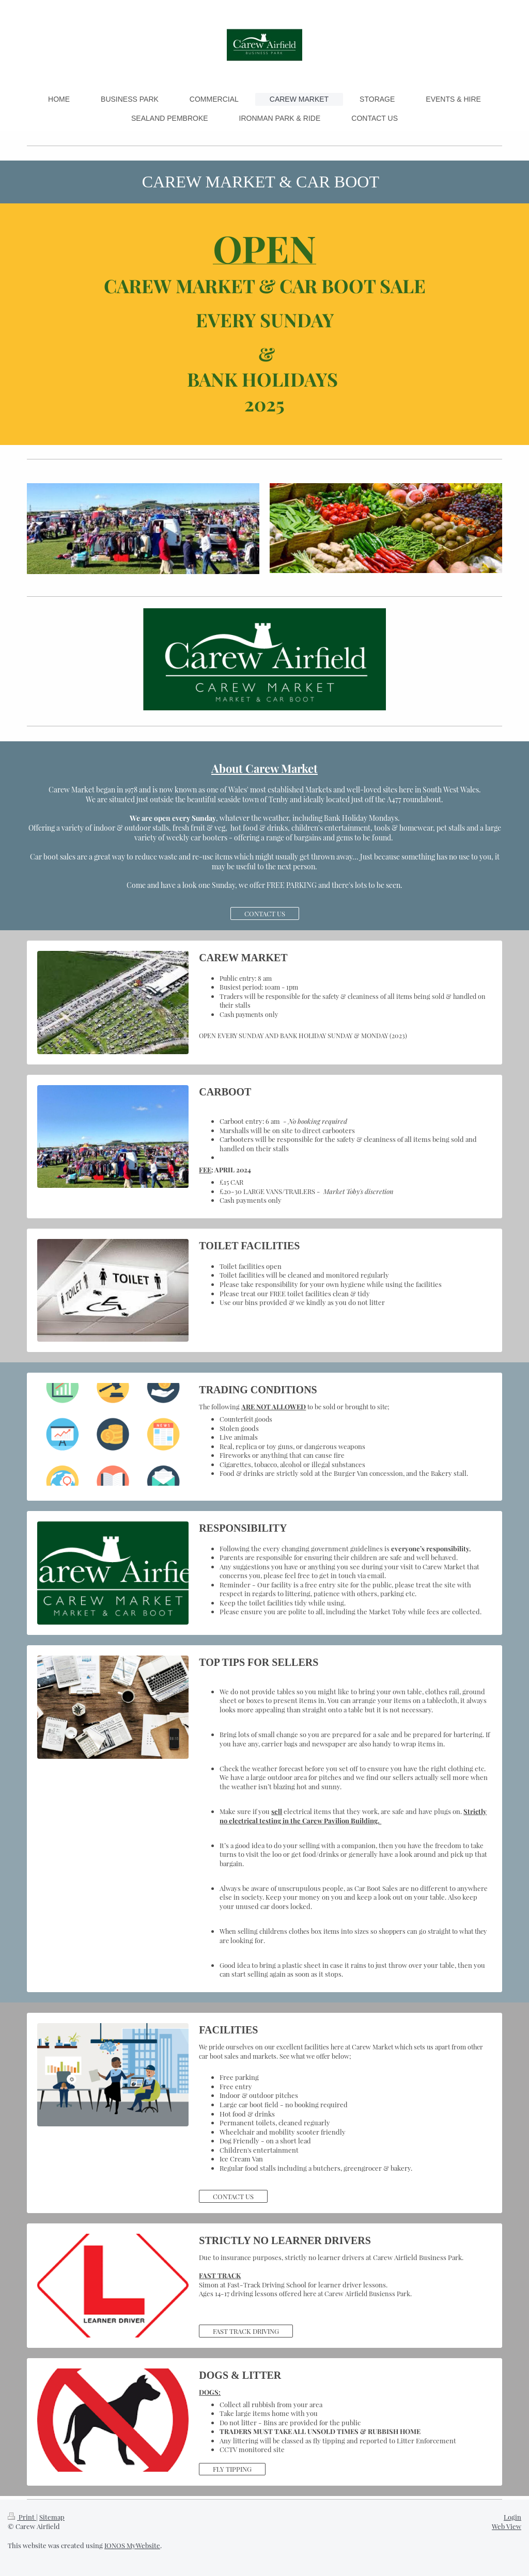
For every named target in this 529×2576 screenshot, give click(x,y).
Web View (506, 2526)
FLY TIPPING (232, 2468)
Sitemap (52, 2517)
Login (512, 2517)
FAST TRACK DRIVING (246, 2331)
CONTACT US (264, 913)
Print (22, 2517)
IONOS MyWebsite (132, 2545)
